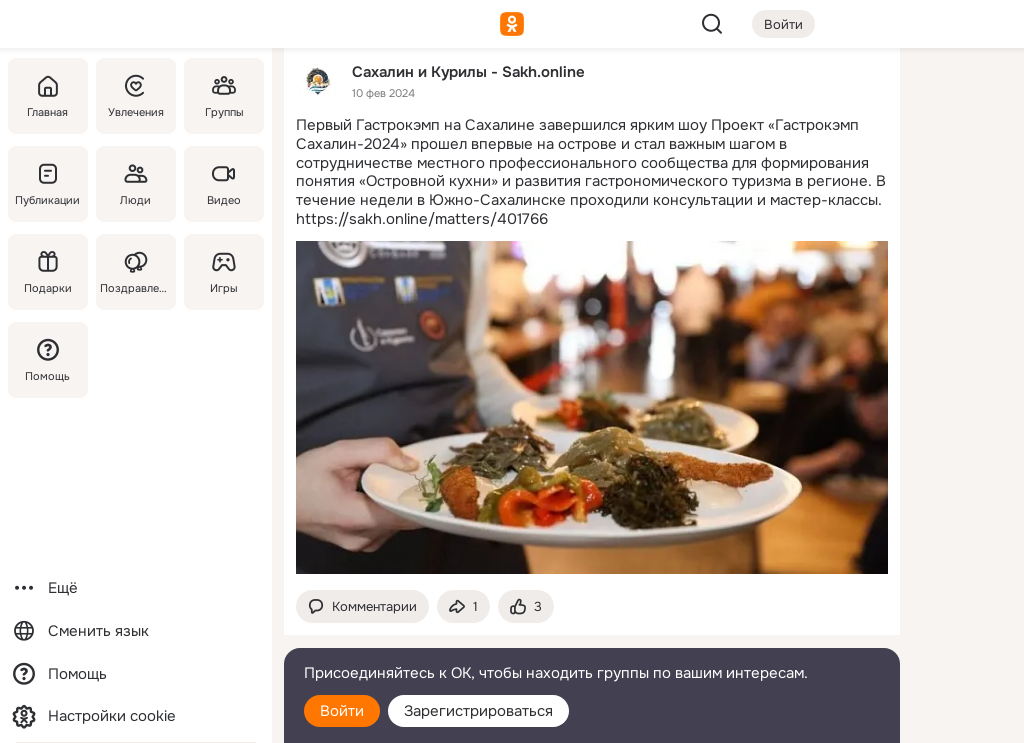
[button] (362, 606)
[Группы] (224, 96)
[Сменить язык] (136, 631)
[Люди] (136, 184)
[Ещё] (136, 588)
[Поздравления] (136, 272)
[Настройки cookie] (136, 716)
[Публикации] (48, 184)
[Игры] (224, 272)
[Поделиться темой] (463, 606)
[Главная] (48, 96)
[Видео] (224, 184)
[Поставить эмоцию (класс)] (526, 606)
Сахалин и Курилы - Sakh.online (468, 71)
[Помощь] (48, 360)
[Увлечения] (136, 96)
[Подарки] (48, 272)
